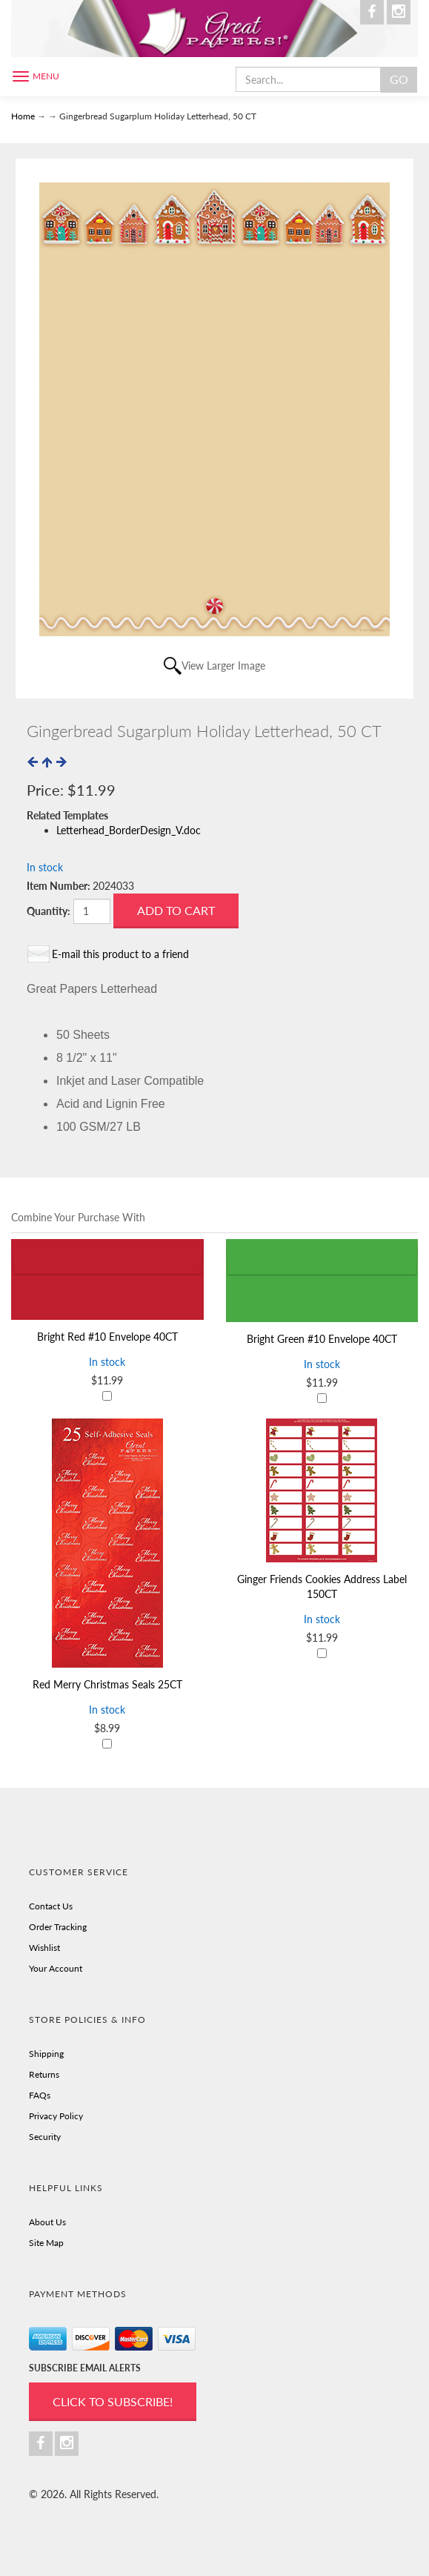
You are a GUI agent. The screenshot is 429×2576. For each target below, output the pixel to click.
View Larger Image (223, 665)
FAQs (39, 2095)
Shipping (46, 2053)
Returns (44, 2074)
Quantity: (48, 911)
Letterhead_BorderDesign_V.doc (128, 830)
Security (45, 2136)
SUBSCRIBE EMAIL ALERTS (85, 2368)
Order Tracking (58, 1926)
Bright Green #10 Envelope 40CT (322, 1338)
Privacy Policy (56, 2115)
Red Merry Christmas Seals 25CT (107, 1684)
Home (24, 116)
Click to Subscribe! (113, 2401)
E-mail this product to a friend (120, 954)
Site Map (46, 2242)
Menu (46, 76)
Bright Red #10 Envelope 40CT (107, 1336)
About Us (47, 2221)
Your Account (55, 1968)
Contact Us (51, 1906)
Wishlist (44, 1947)
